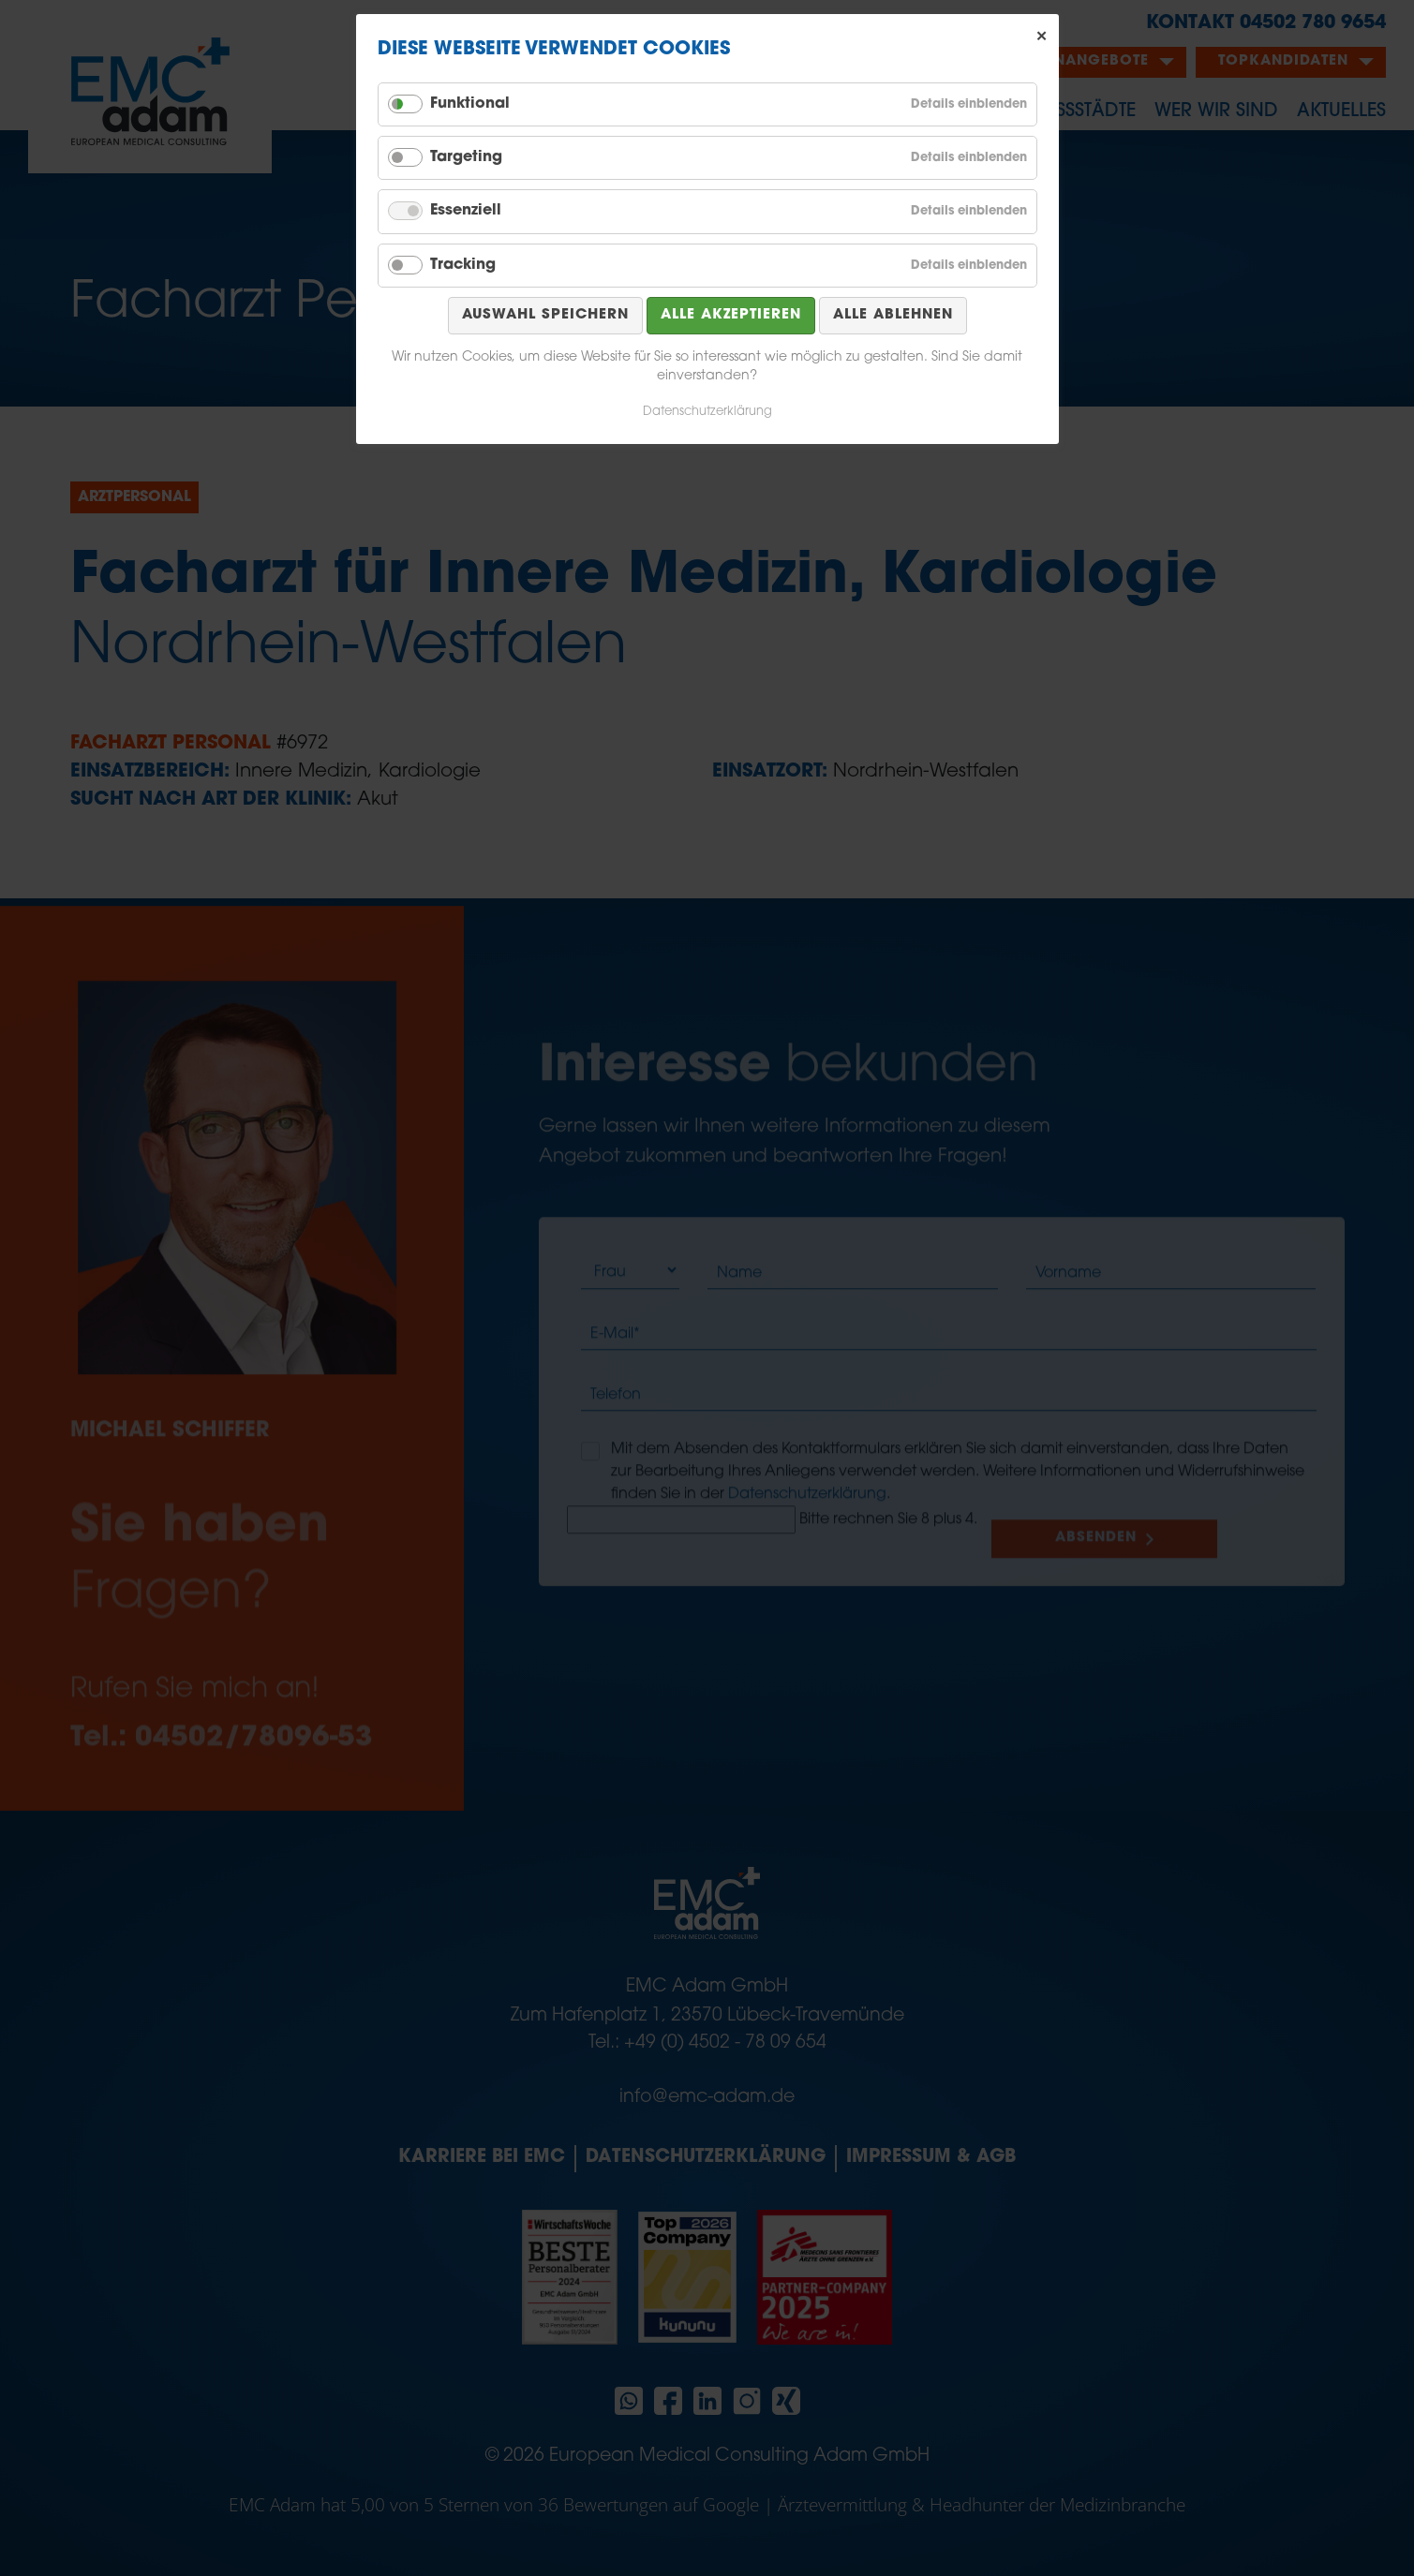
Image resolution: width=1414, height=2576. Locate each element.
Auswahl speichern (545, 315)
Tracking (463, 265)
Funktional (470, 103)
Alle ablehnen (893, 315)
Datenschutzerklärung (707, 412)
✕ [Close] (1042, 36)
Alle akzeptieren (731, 315)
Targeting (466, 157)
